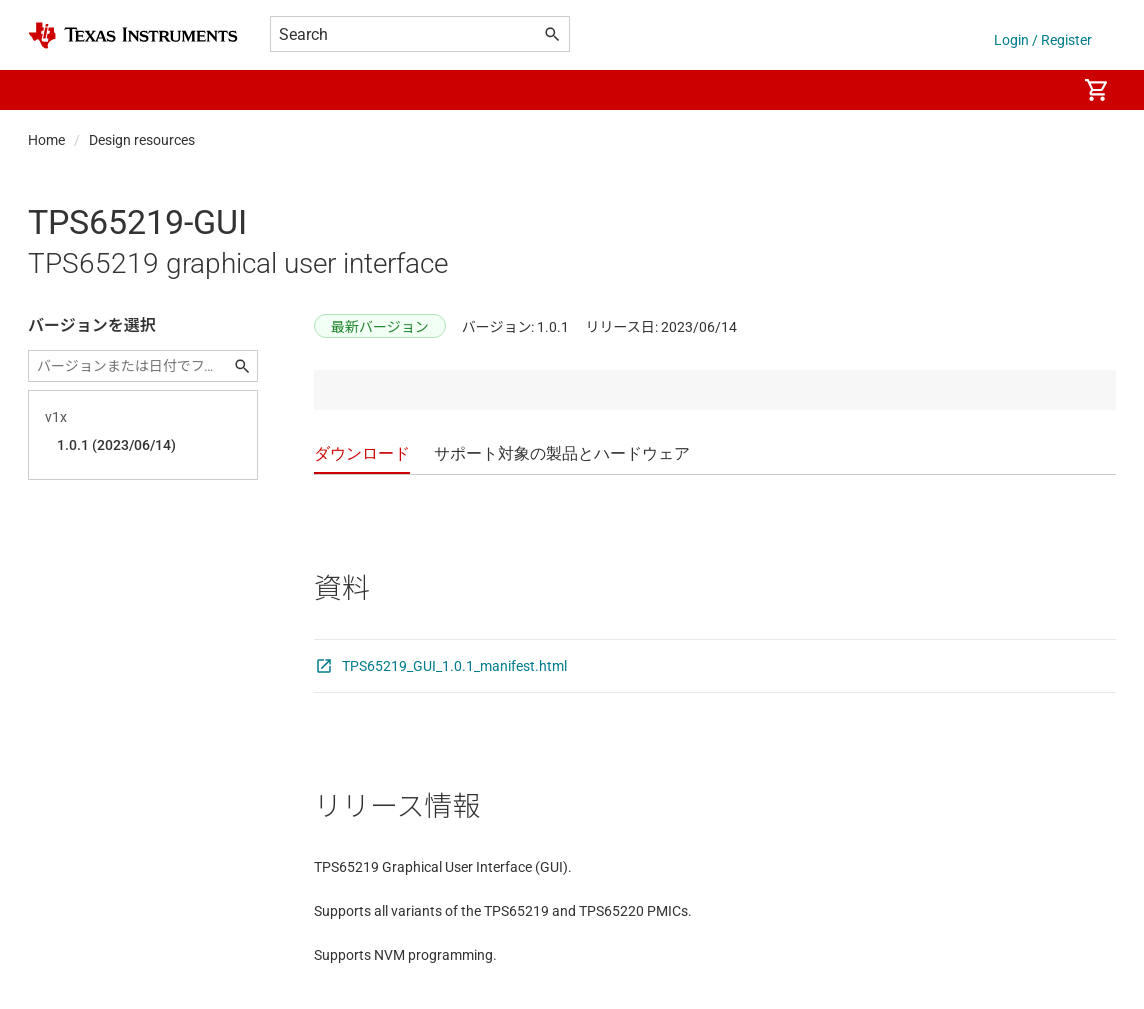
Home (46, 140)
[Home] (133, 35)
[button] (48, 90)
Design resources (142, 140)
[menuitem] (1040, 90)
